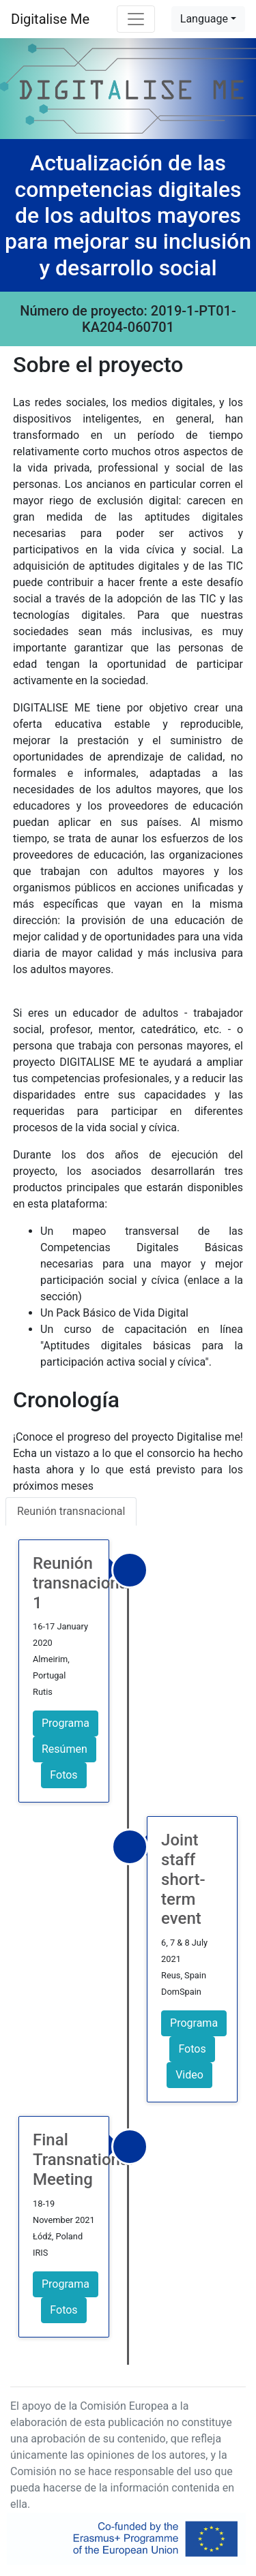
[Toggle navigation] (136, 19)
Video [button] (189, 2074)
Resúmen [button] (64, 1749)
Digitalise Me (50, 19)
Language (204, 18)
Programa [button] (65, 1723)
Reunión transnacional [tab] (71, 1511)
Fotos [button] (63, 1774)
